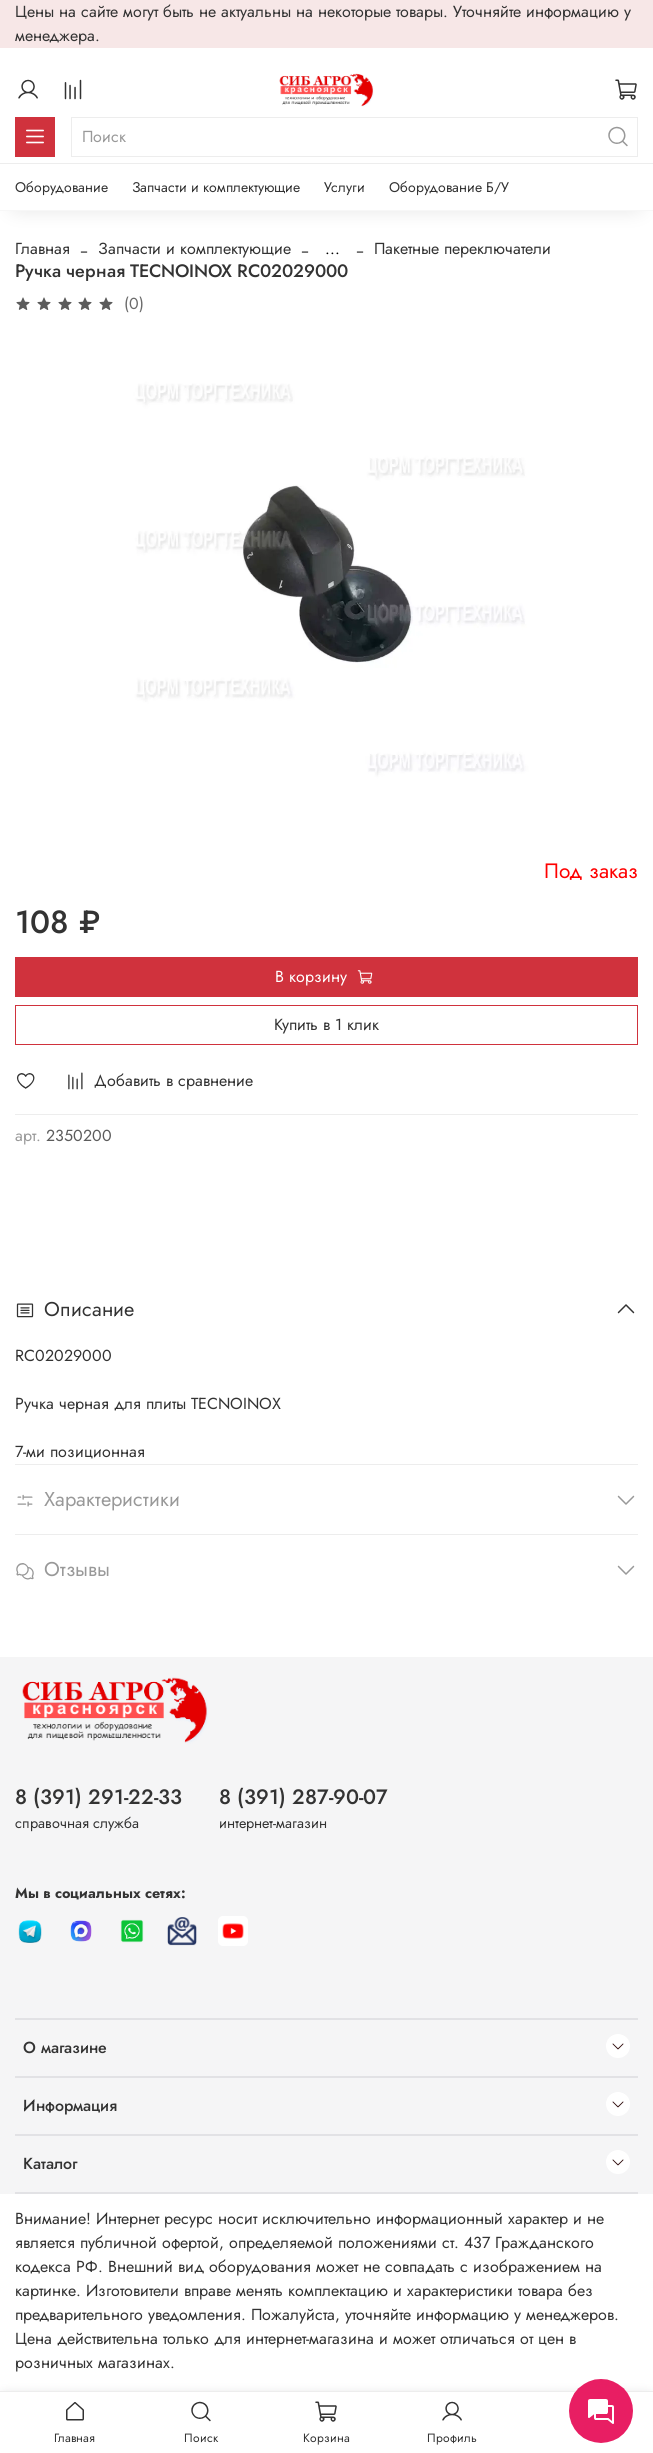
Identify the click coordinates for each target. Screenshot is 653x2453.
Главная (42, 248)
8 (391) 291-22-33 (98, 1797)
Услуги (344, 187)
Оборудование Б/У (449, 187)
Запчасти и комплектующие (216, 187)
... (332, 249)
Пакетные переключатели (462, 248)
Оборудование (61, 187)
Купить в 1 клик (326, 1024)
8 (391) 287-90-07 (303, 1797)
